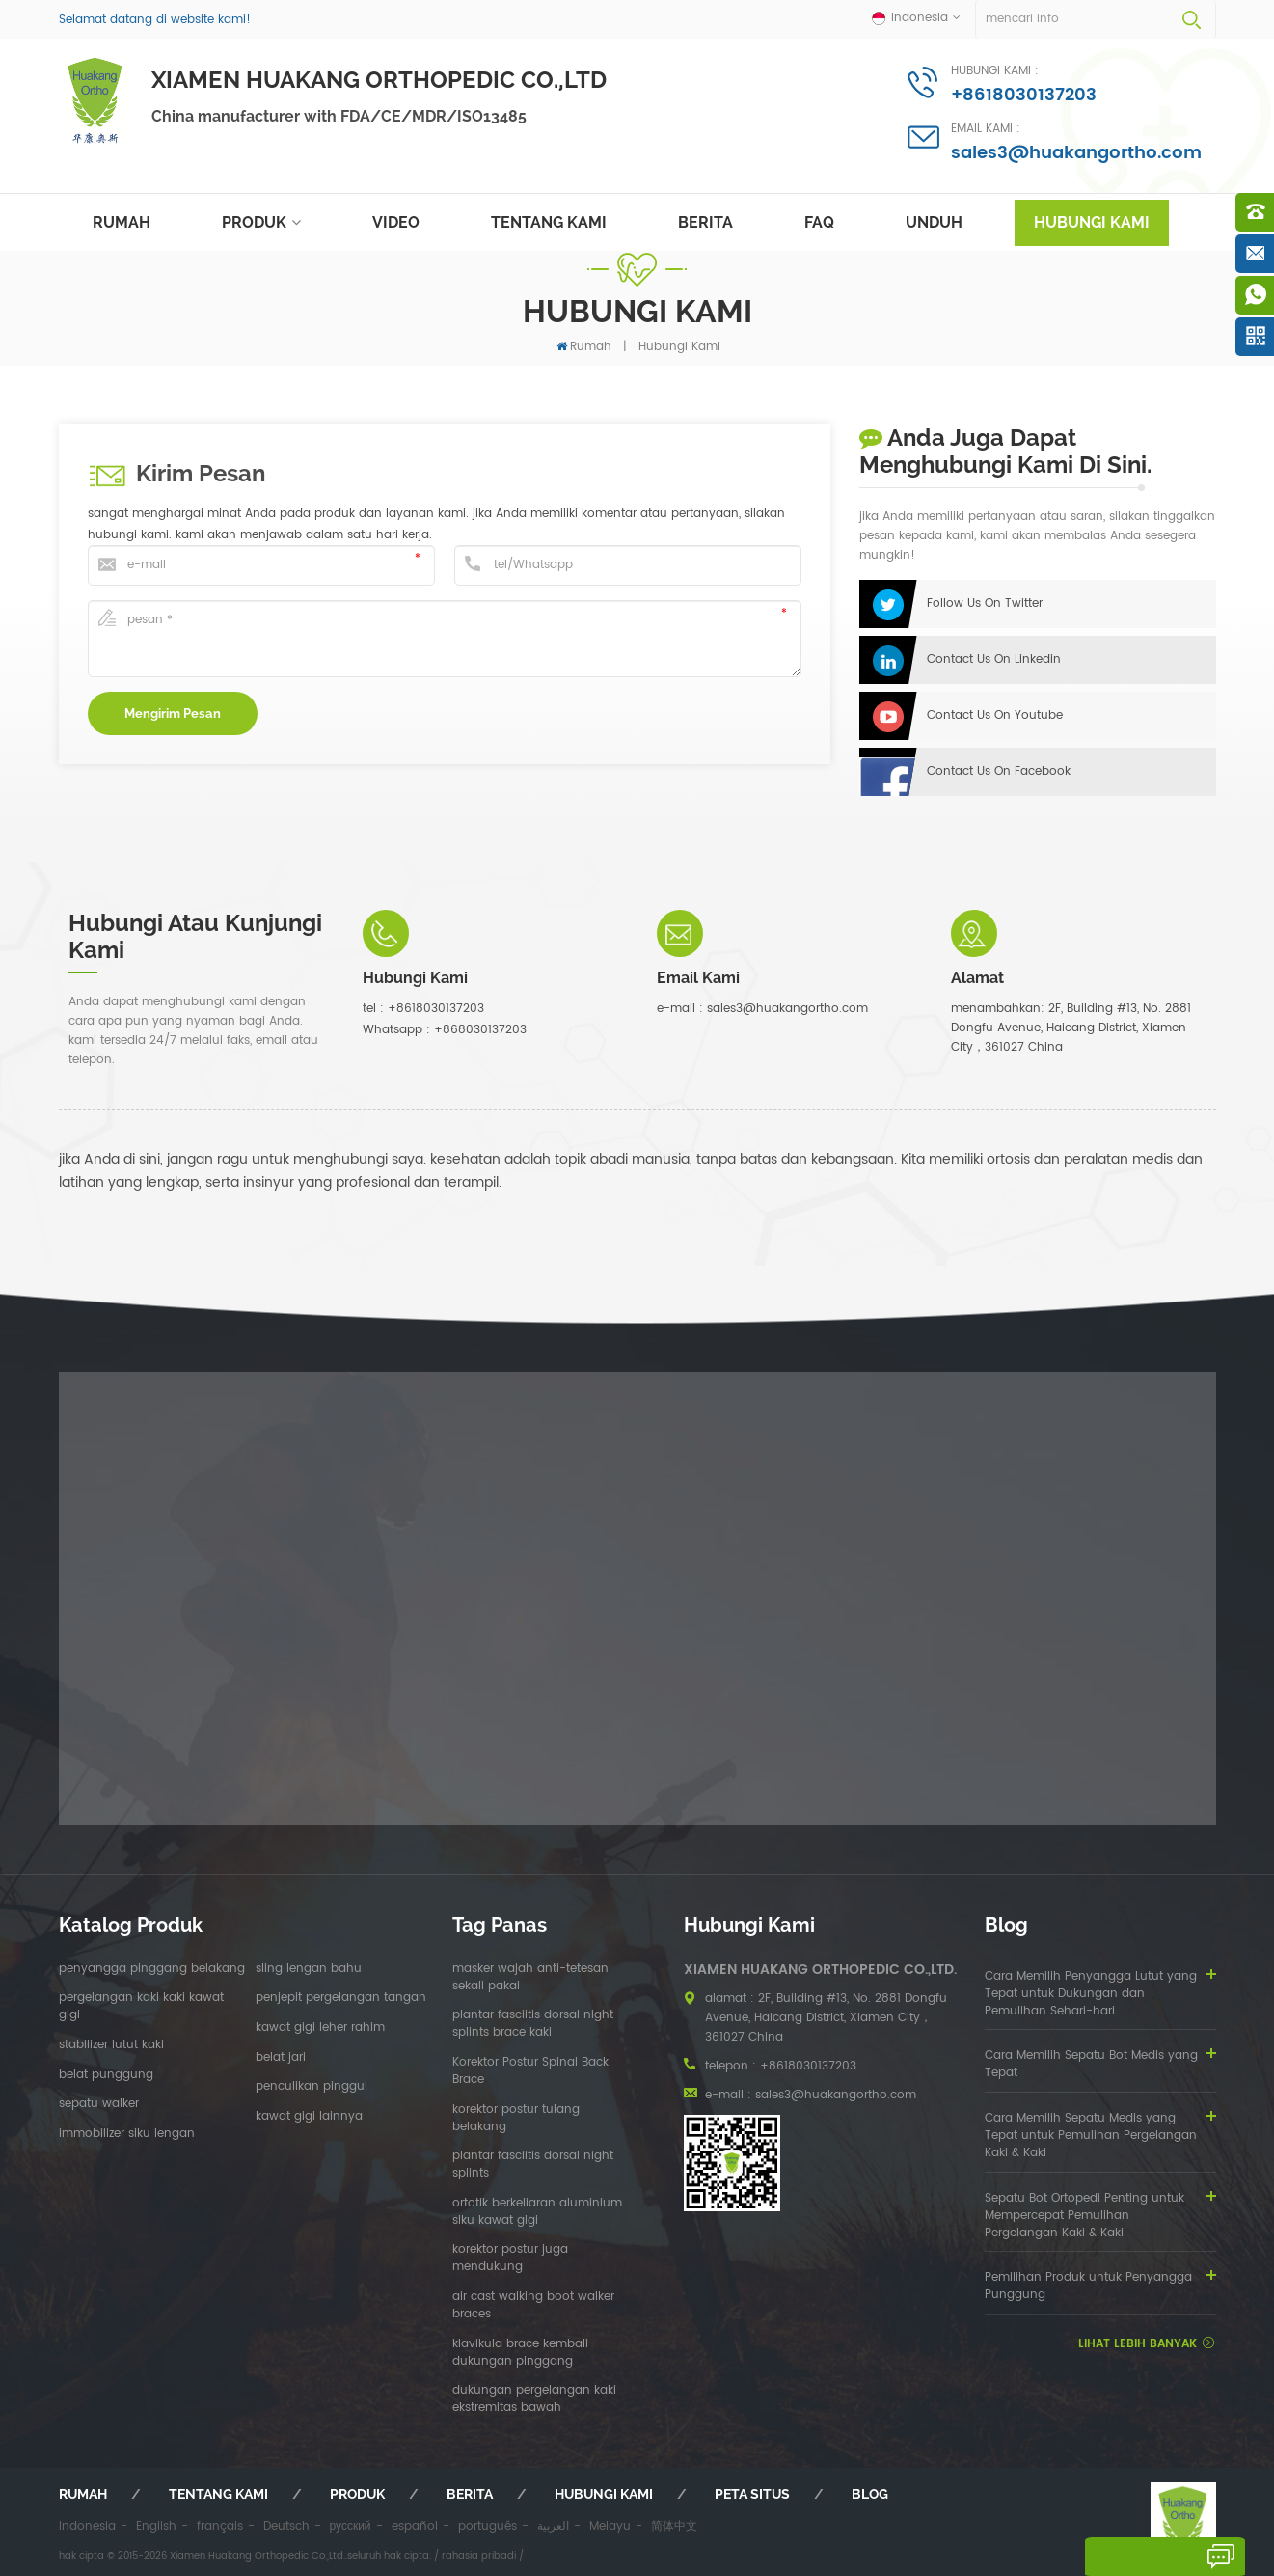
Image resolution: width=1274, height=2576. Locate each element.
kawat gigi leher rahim (320, 2026)
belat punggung (106, 2072)
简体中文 (674, 2524)
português (487, 2524)
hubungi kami (1092, 222)
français (220, 2524)
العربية (553, 2524)
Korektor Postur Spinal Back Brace (530, 2069)
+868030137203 (480, 1029)
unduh (934, 222)
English (156, 2524)
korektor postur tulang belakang (516, 2115)
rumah (121, 222)
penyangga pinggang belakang (152, 1967)
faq (819, 222)
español (415, 2524)
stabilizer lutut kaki (111, 2043)
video (396, 222)
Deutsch (286, 2524)
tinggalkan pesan (1153, 2556)
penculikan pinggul (311, 2085)
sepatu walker (99, 2102)
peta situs (752, 2492)
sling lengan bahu (309, 1967)
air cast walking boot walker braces (533, 2304)
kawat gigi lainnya (309, 2115)
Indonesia (87, 2524)
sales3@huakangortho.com (1076, 153)
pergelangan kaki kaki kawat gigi (141, 2004)
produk (254, 222)
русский (350, 2524)
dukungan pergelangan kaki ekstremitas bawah (534, 2397)
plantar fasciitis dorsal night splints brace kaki (532, 2022)
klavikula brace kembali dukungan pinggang (520, 2350)
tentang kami (549, 222)
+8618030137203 (1024, 95)
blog (870, 2492)
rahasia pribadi (479, 2553)
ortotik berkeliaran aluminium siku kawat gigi (537, 2210)
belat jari (281, 2055)
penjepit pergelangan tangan (341, 1996)
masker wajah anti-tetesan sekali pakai (530, 1976)
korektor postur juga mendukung (510, 2256)
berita (705, 222)
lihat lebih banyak (1137, 2342)
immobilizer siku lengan (127, 2132)
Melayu (610, 2524)
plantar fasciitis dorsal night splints (532, 2163)
